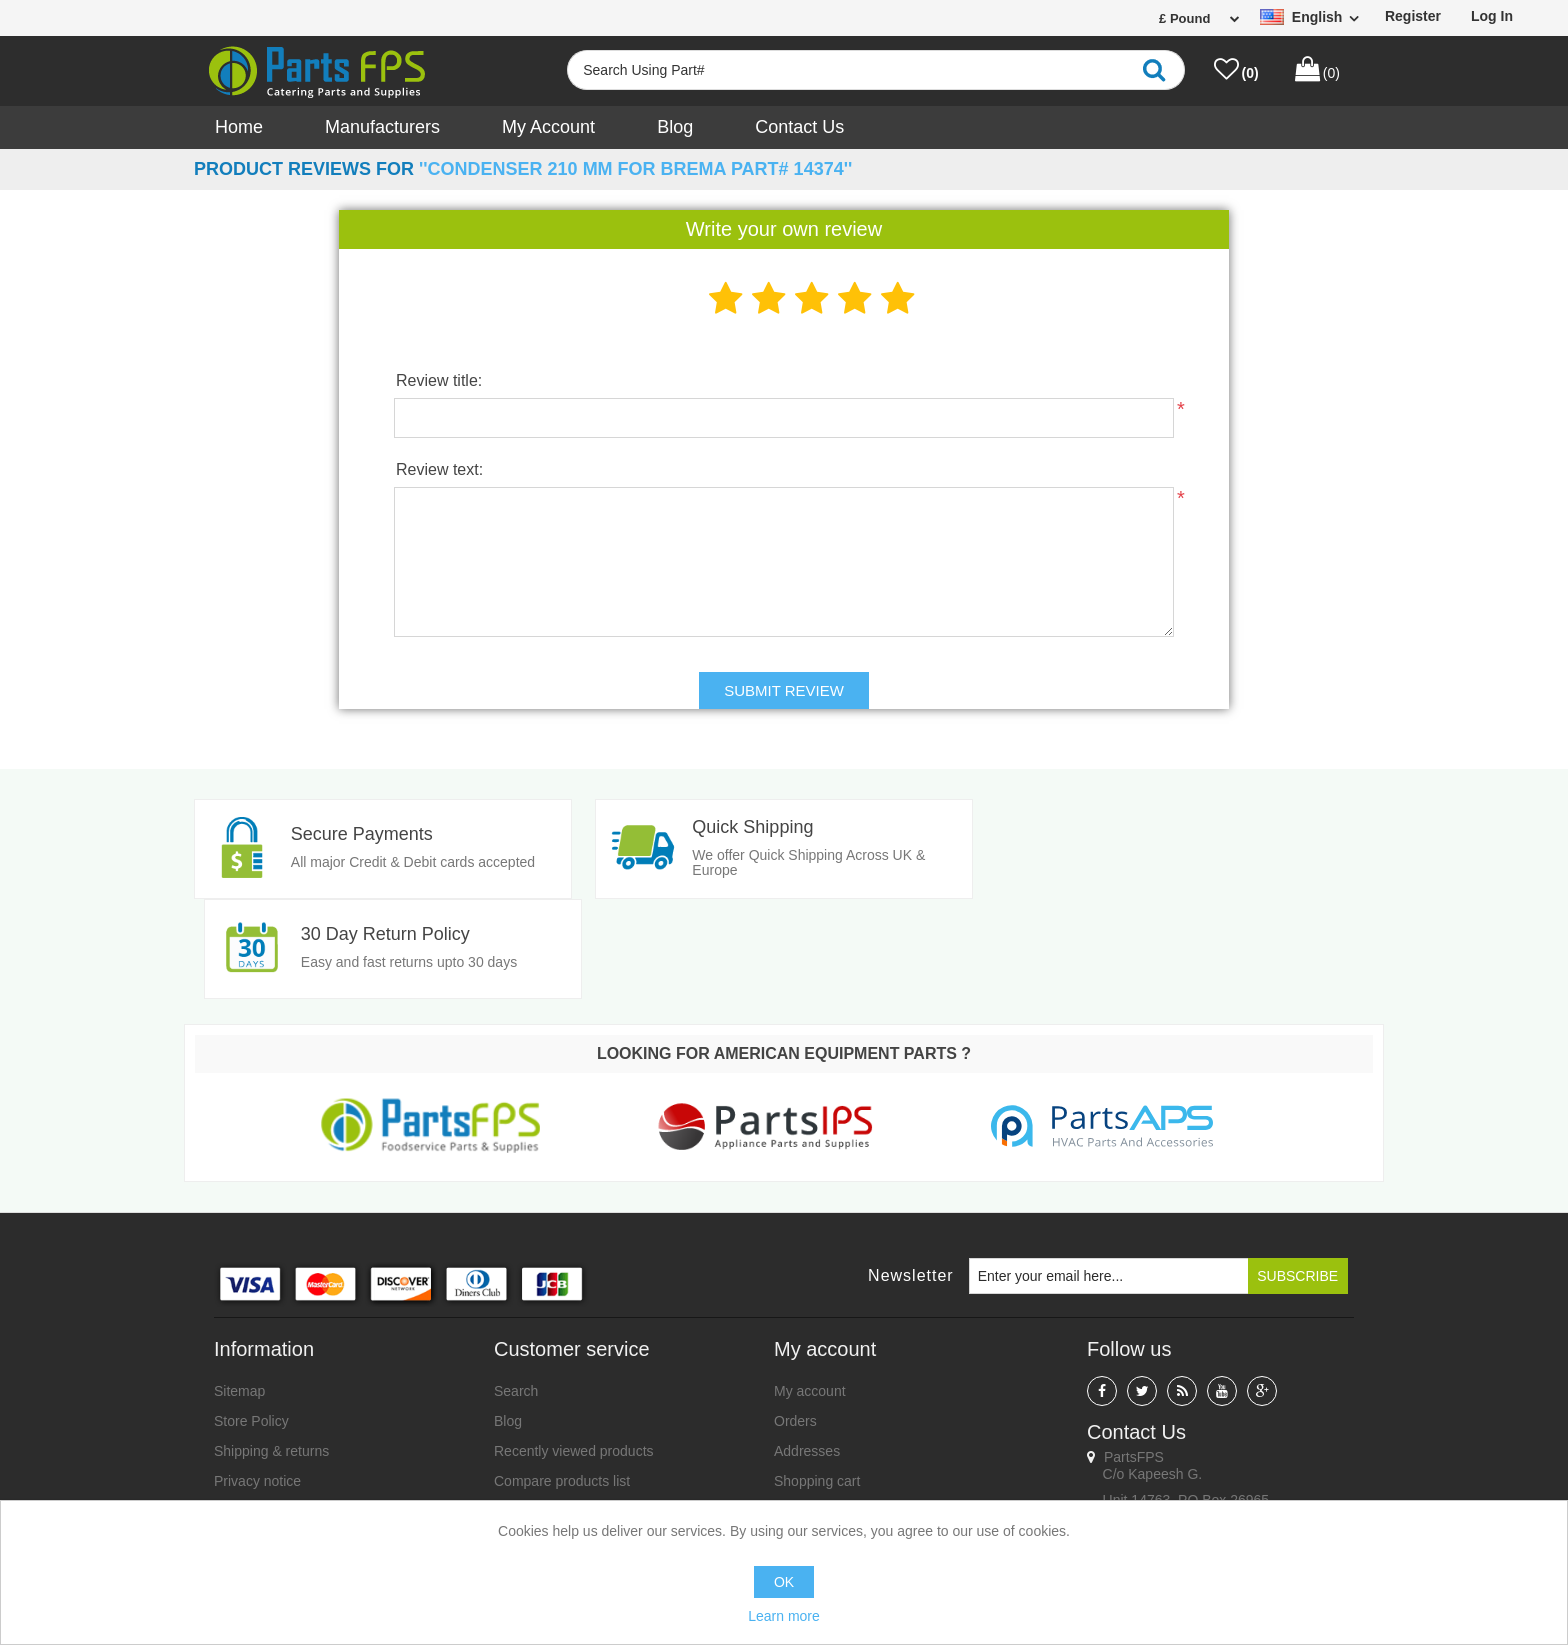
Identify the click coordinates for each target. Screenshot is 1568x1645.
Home (239, 127)
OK (784, 1582)
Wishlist (798, 1411)
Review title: (439, 380)
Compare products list (562, 1381)
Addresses (807, 1351)
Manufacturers (382, 127)
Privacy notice (257, 1381)
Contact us (799, 127)
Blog (675, 127)
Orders (795, 1321)
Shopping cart (817, 1381)
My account (548, 127)
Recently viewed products (574, 1351)
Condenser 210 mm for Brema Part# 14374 (636, 169)
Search (516, 1291)
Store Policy (251, 1321)
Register (1413, 16)
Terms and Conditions (281, 1411)
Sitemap (239, 1291)
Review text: (439, 469)
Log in (1492, 16)
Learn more (784, 1616)
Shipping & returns (271, 1351)
